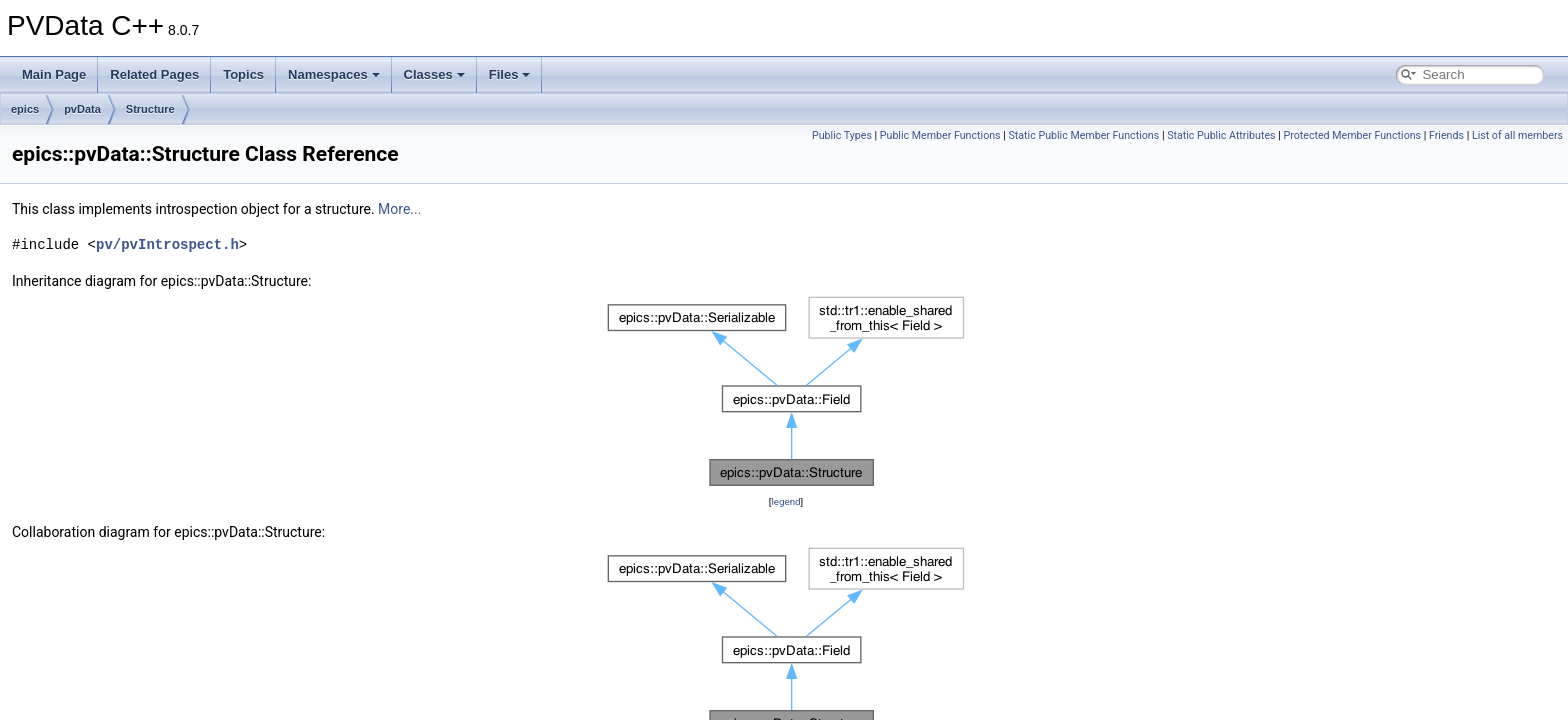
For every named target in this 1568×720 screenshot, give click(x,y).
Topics (243, 74)
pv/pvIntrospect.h (167, 244)
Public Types (842, 135)
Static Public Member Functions (1084, 135)
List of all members (1517, 135)
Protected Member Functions (1352, 135)
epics (25, 109)
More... (399, 209)
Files (510, 74)
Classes (434, 74)
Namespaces (334, 74)
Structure (150, 109)
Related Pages (154, 74)
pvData (82, 109)
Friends (1446, 135)
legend (785, 501)
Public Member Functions (940, 135)
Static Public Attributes (1221, 135)
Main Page (54, 74)
